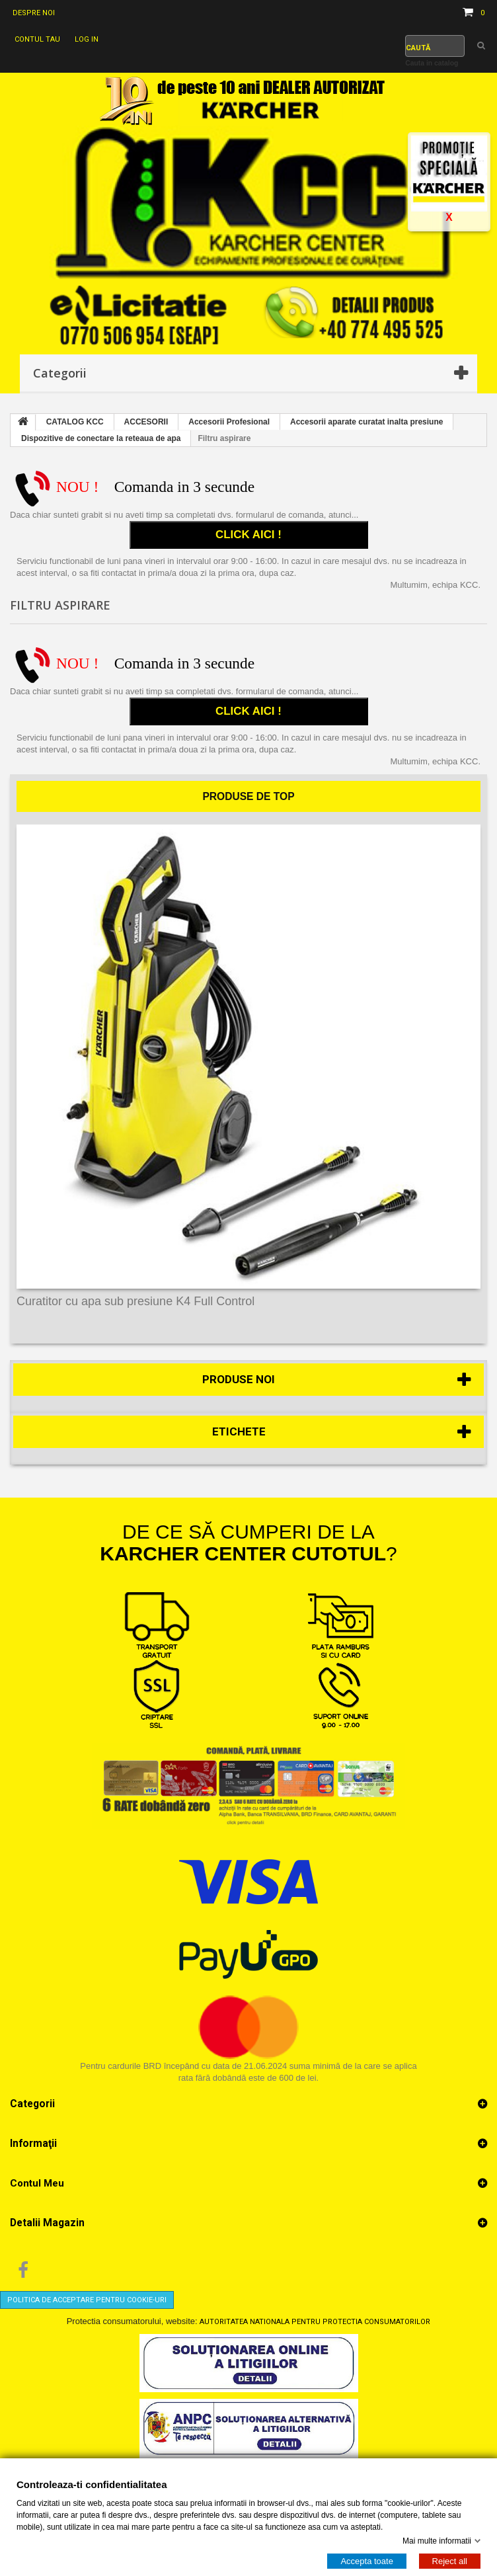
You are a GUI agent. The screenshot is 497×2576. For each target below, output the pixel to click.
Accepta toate (366, 2560)
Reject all (449, 2560)
